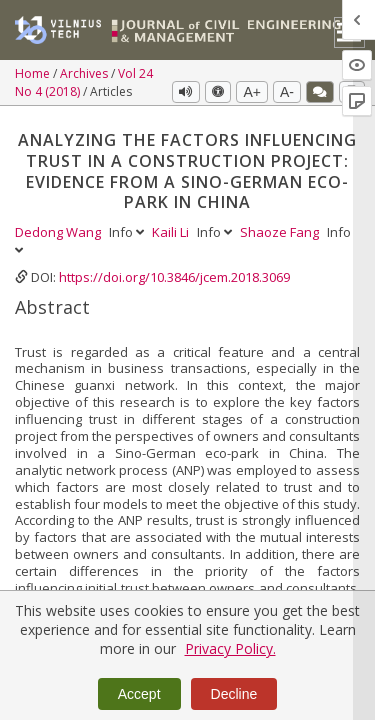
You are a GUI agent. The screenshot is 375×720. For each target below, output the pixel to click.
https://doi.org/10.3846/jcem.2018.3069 (174, 277)
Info (128, 232)
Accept (139, 694)
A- (287, 92)
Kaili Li (172, 232)
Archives (85, 73)
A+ (252, 92)
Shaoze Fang (281, 232)
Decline (234, 694)
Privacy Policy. (230, 648)
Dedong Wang (59, 232)
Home (34, 73)
